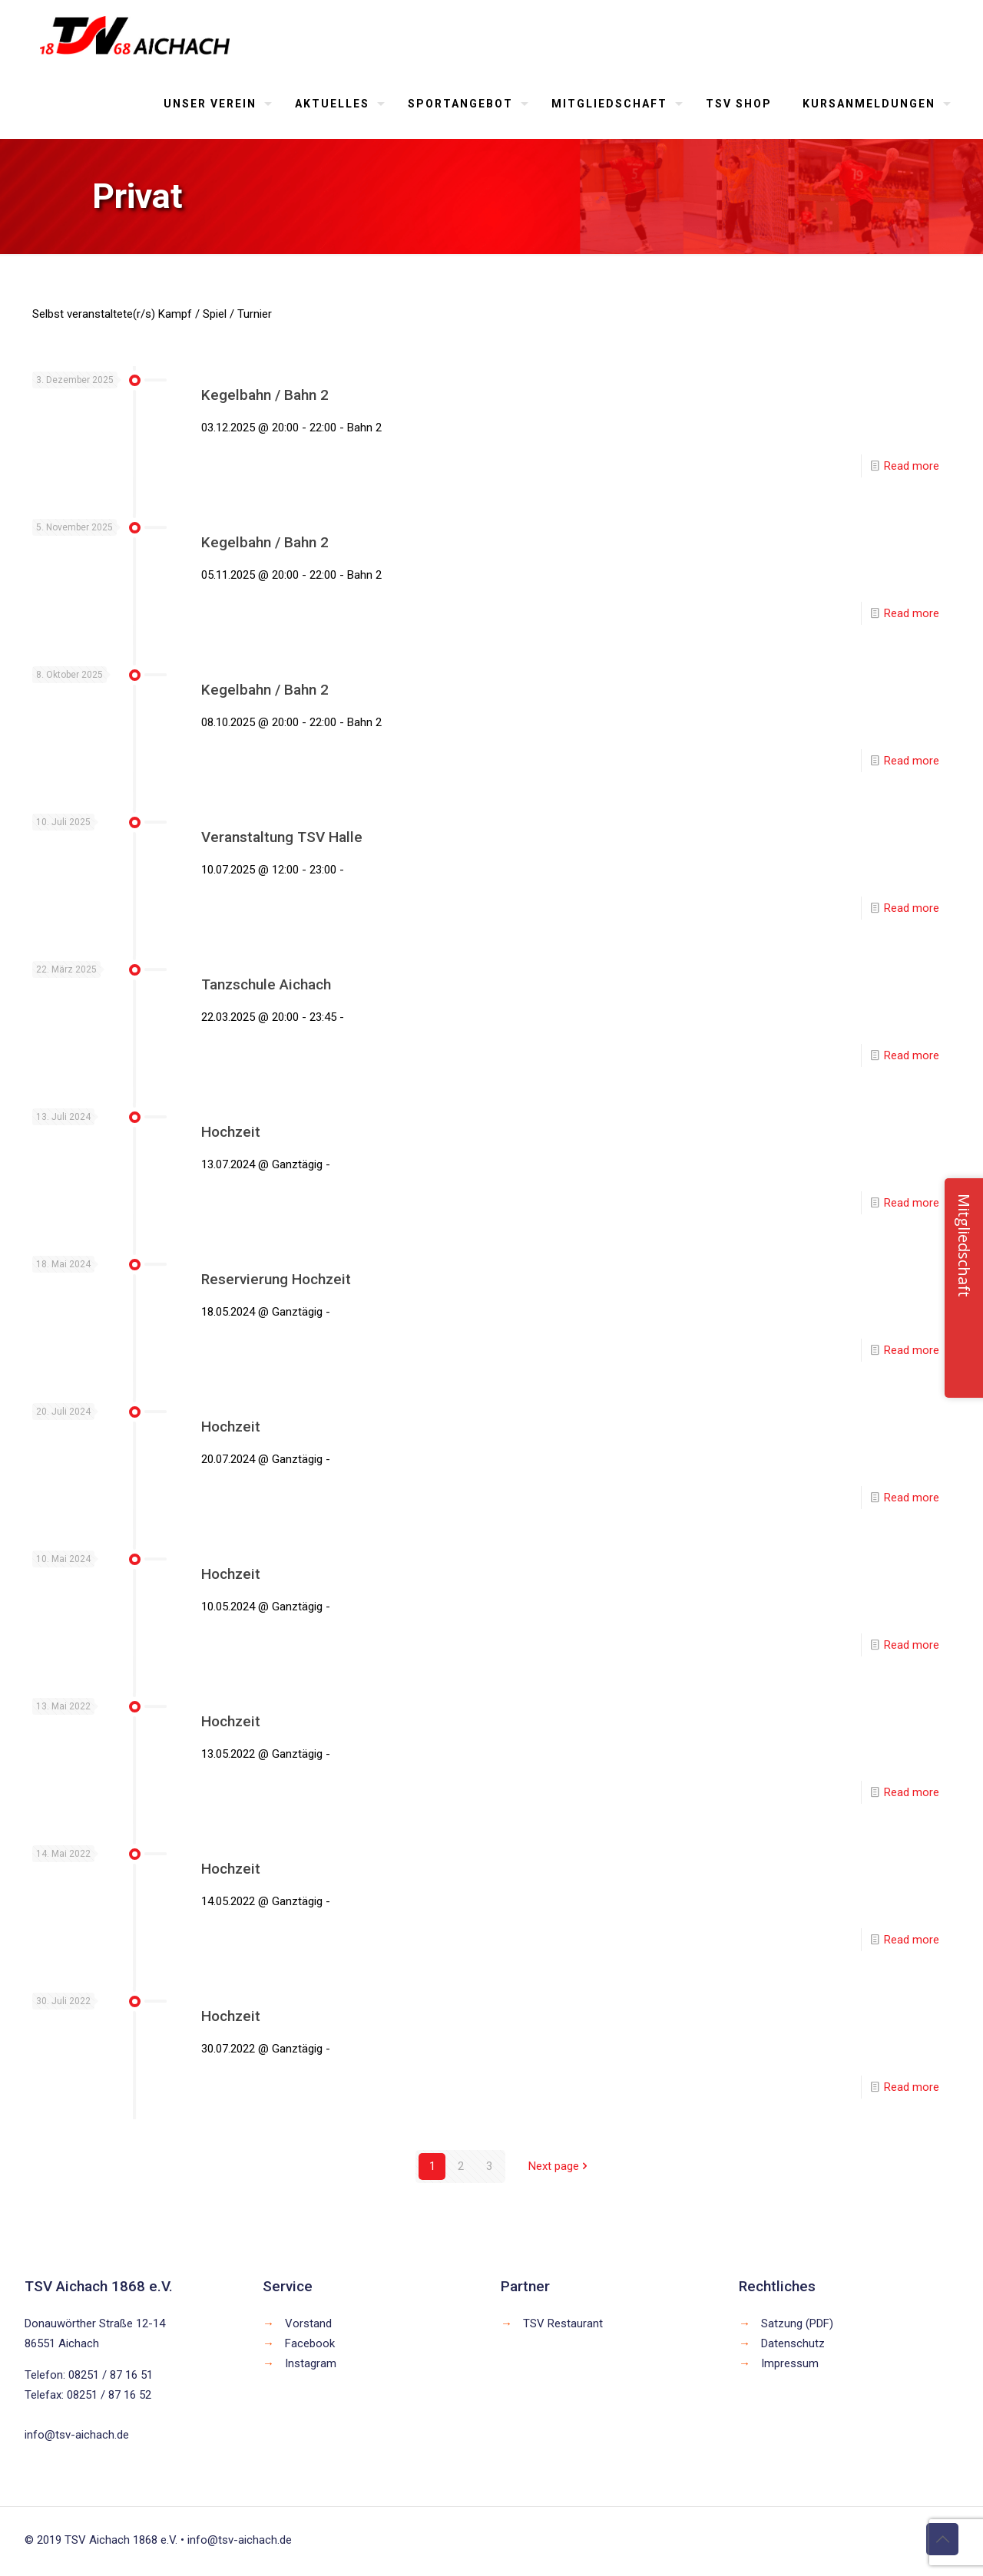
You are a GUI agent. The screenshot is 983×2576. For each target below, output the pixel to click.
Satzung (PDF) (797, 2323)
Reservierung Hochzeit (276, 1279)
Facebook (310, 2343)
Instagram (310, 2363)
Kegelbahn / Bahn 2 (265, 395)
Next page (559, 2166)
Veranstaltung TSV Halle (281, 837)
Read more (911, 466)
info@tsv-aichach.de (77, 2435)
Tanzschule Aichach (266, 984)
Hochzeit (230, 1132)
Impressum (790, 2363)
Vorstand (308, 2323)
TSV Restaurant (563, 2323)
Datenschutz (793, 2343)
